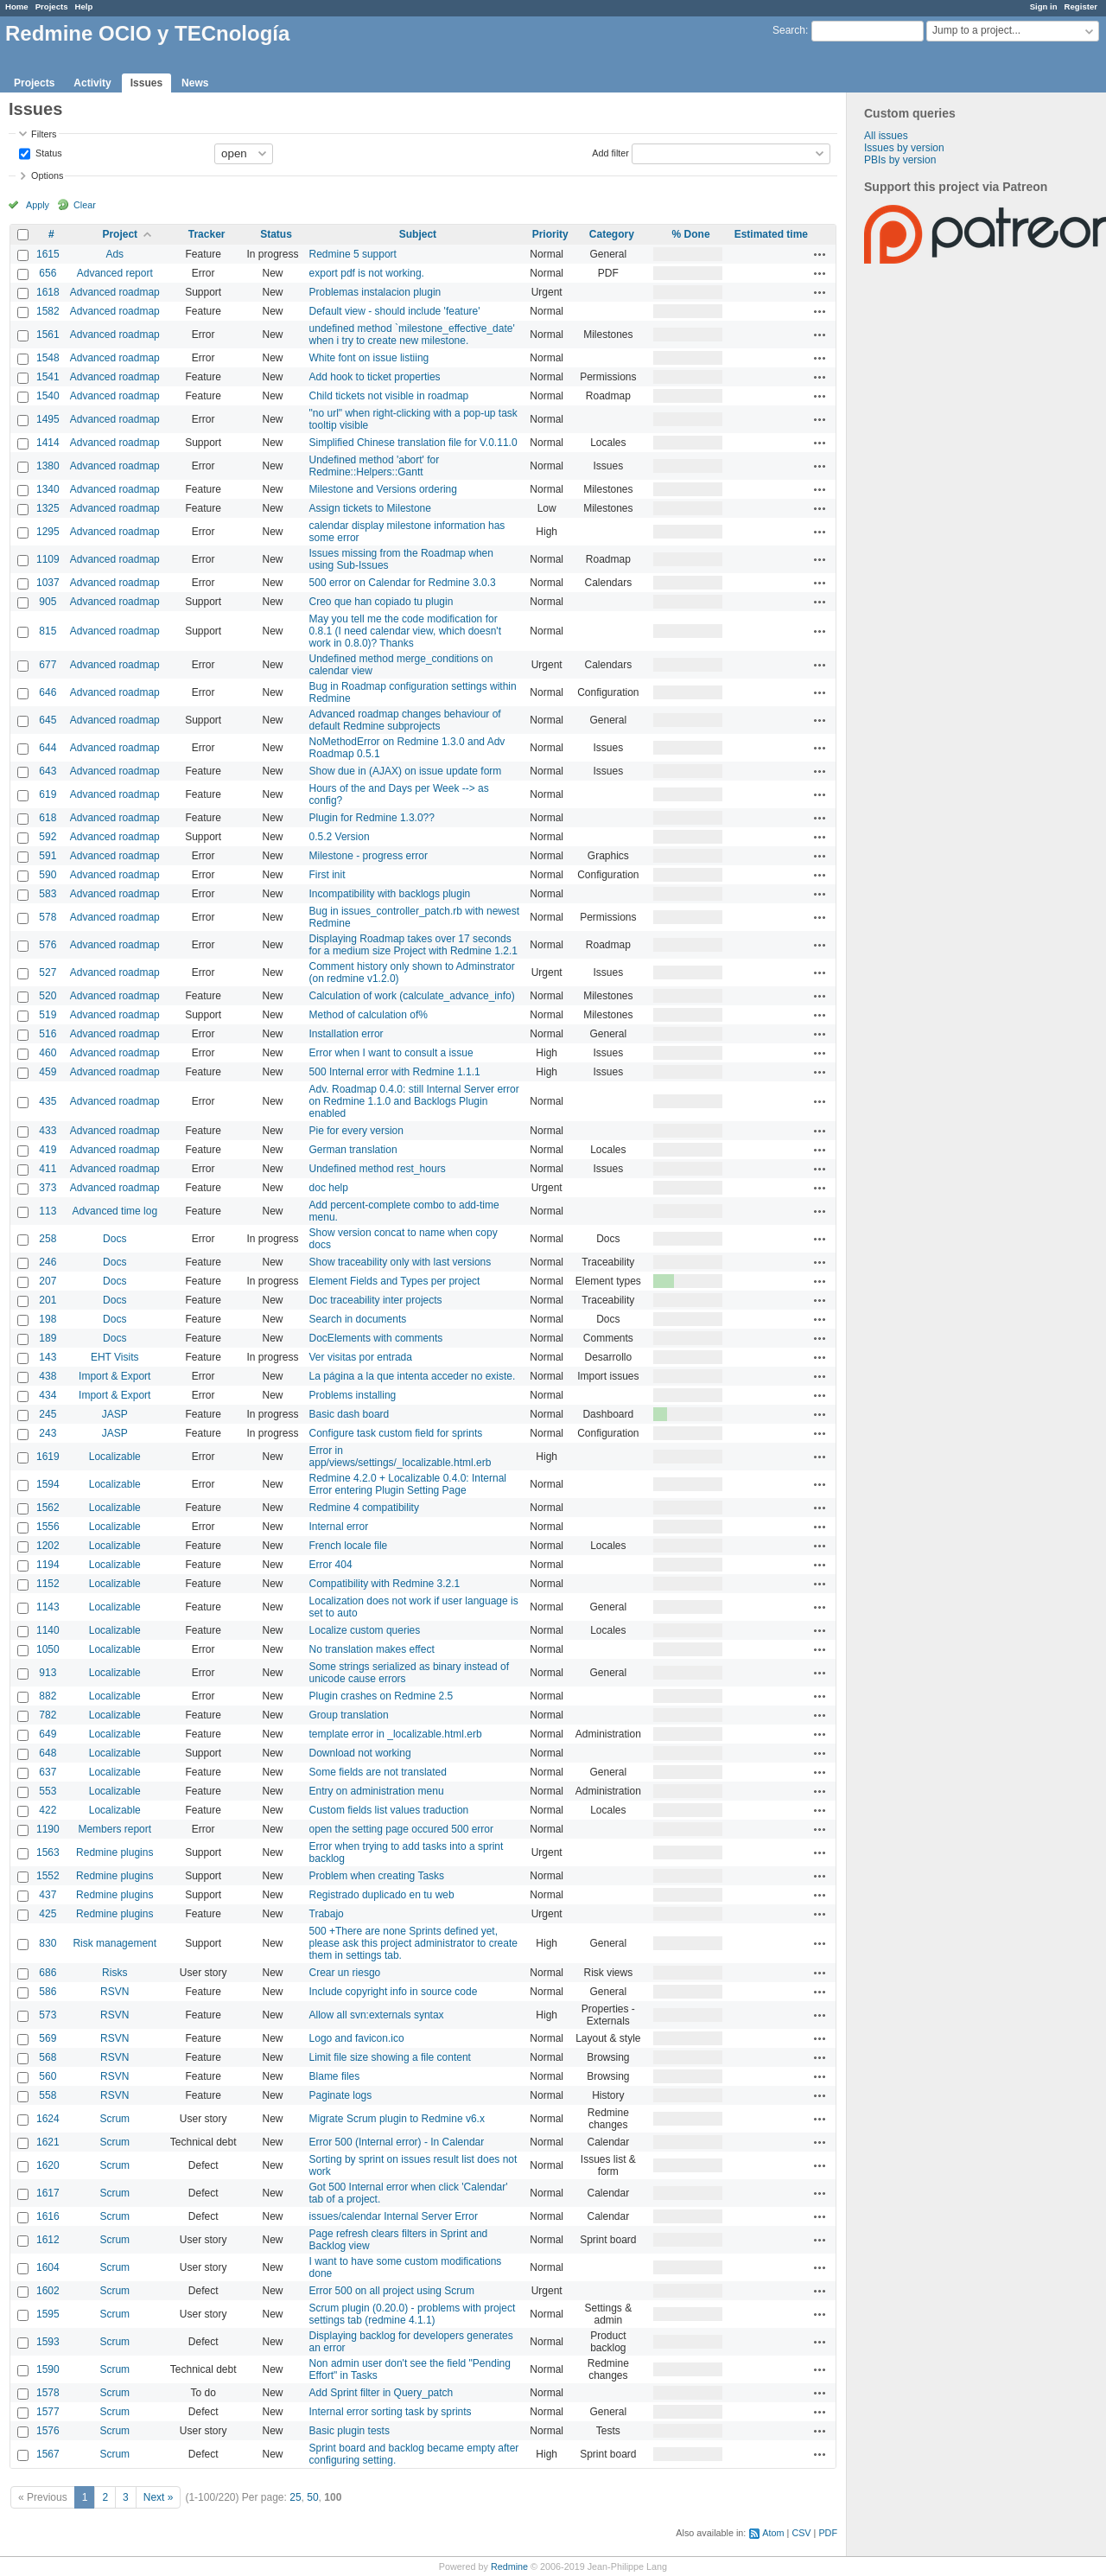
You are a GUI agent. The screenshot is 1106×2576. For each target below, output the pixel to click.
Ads (114, 254)
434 (47, 1395)
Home (17, 6)
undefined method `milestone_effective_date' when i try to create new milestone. (412, 334)
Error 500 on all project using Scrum (391, 2291)
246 (47, 1262)
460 (47, 1053)
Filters (43, 134)
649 (47, 1734)
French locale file (348, 1546)
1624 (48, 2119)
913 (47, 1673)
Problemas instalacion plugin (375, 292)
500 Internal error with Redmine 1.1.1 (394, 1072)
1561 (48, 334)
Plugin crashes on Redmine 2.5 (381, 1696)
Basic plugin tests (349, 2431)
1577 (48, 2412)
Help (84, 6)
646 (47, 692)
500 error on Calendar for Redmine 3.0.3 (402, 583)
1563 (48, 1852)
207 (47, 1281)
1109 (48, 559)
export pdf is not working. (366, 273)
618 (47, 818)
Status (47, 152)
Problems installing (353, 1395)
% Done (691, 234)
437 (47, 1895)
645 (47, 720)
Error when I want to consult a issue (391, 1053)
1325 (48, 508)
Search (788, 30)
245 (47, 1414)
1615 (48, 254)
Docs (114, 1239)
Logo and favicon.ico (356, 2038)
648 (47, 1753)
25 (295, 2497)
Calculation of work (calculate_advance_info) (412, 996)
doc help (328, 1188)
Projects (51, 6)
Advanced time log (114, 1211)
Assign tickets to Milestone (370, 508)
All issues (886, 136)
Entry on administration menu (376, 1791)
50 (312, 2497)
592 (47, 837)
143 (47, 1357)
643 (47, 771)
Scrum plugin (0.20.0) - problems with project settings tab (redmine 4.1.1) (412, 2314)
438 (47, 1376)
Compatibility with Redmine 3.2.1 (385, 1584)
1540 (48, 396)
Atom (773, 2533)
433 (47, 1131)
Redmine (509, 2566)
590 (47, 875)
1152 (48, 1584)
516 (47, 1034)
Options (47, 175)
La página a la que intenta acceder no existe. (412, 1376)
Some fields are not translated (378, 1772)
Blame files (334, 2076)
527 (47, 972)
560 (47, 2076)
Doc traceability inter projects (375, 1300)
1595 (48, 2314)
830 (47, 1943)
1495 (48, 419)
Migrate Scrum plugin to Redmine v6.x (397, 2119)
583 (47, 894)
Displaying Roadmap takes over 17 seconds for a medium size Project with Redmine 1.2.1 (413, 945)
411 (47, 1169)
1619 (48, 1457)
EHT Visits (115, 1357)
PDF (827, 2533)
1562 (48, 1508)
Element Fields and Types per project (394, 1281)
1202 (48, 1546)
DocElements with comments (376, 1338)
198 (47, 1319)
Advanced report (115, 273)
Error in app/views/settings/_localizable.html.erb (400, 1456)
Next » (158, 2497)
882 (47, 1696)
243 (47, 1433)
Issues (146, 83)
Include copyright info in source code (393, 1992)
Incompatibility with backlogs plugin (390, 894)
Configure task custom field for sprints (396, 1433)
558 (47, 2095)
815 (47, 631)
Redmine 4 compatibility (364, 1508)
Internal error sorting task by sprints (390, 2412)
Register (1081, 6)
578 (47, 917)
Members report (114, 1829)
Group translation (349, 1715)
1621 (48, 2142)
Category (611, 234)
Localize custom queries (365, 1630)
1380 (48, 466)
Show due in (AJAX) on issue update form (405, 771)
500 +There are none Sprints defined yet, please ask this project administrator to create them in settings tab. (413, 1943)
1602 (48, 2291)
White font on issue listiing (369, 358)
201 (47, 1300)
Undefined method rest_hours (377, 1169)
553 (47, 1791)
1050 (48, 1649)
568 (47, 2057)
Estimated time (771, 234)
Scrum (114, 2119)
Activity (92, 83)
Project (119, 234)
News (194, 83)
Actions (820, 254)
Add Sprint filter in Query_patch (381, 2393)
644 (47, 748)
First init (327, 875)
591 (47, 856)
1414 (48, 443)
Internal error (339, 1527)
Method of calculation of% (368, 1015)
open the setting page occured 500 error (401, 1829)
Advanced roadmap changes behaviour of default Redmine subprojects (405, 720)
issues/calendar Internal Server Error (393, 2216)
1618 (48, 292)
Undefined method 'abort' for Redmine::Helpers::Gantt (374, 466)
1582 (48, 311)
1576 (48, 2431)
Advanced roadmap (115, 292)
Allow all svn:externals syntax (376, 2015)
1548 (48, 358)
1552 (48, 1876)
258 (47, 1239)
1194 (48, 1565)
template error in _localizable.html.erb (395, 1734)
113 (47, 1211)
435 (47, 1101)
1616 (48, 2216)
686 (47, 1973)
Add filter (610, 152)
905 (47, 602)
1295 (48, 532)
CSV (800, 2533)
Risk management (114, 1943)
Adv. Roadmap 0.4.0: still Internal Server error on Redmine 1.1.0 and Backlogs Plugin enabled (414, 1101)
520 (47, 996)
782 (47, 1715)
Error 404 (331, 1565)
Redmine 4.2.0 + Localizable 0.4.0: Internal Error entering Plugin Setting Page (407, 1484)
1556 (48, 1527)
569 (47, 2038)
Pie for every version (356, 1131)
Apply (37, 205)
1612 (48, 2240)
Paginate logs (340, 2095)
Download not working (360, 1753)
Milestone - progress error (368, 856)
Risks (114, 1973)
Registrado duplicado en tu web (381, 1895)
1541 (48, 377)
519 (47, 1015)
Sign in (1044, 6)
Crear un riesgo (345, 1973)
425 (47, 1914)
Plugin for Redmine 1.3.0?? (372, 818)
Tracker (207, 234)
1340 (48, 489)
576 (47, 945)
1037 (48, 583)
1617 (48, 2193)
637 (47, 1772)
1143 (48, 1607)
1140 (48, 1630)
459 (47, 1072)
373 (47, 1188)
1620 (48, 2165)
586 (47, 1992)
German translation (353, 1150)
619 (47, 794)
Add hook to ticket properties (375, 377)
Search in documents (358, 1319)
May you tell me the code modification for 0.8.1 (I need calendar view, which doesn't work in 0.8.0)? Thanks (405, 631)
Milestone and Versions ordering (383, 489)
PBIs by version (900, 160)
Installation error (346, 1034)
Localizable (115, 1457)
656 (47, 273)
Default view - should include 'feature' (394, 311)
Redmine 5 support (353, 254)
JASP (115, 1414)
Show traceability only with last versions (400, 1262)
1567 (48, 2454)
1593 (48, 2342)
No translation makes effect (372, 1649)
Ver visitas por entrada (360, 1357)
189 (47, 1338)
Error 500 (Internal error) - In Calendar (397, 2142)
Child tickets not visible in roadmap (389, 396)
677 (47, 665)
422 (47, 1810)
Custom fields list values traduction (389, 1810)
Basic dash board (349, 1414)
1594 (48, 1484)
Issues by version (904, 148)
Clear (84, 205)
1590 (48, 2369)
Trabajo (326, 1914)
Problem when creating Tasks (377, 1876)
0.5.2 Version (339, 837)
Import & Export (114, 1376)
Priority (550, 234)
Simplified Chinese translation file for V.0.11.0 (413, 443)
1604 (48, 2267)
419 (47, 1150)
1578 (48, 2393)
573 (47, 2015)
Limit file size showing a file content (390, 2057)
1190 (48, 1829)
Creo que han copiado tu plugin (381, 602)
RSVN (114, 1992)
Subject (417, 234)
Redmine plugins (114, 1852)
